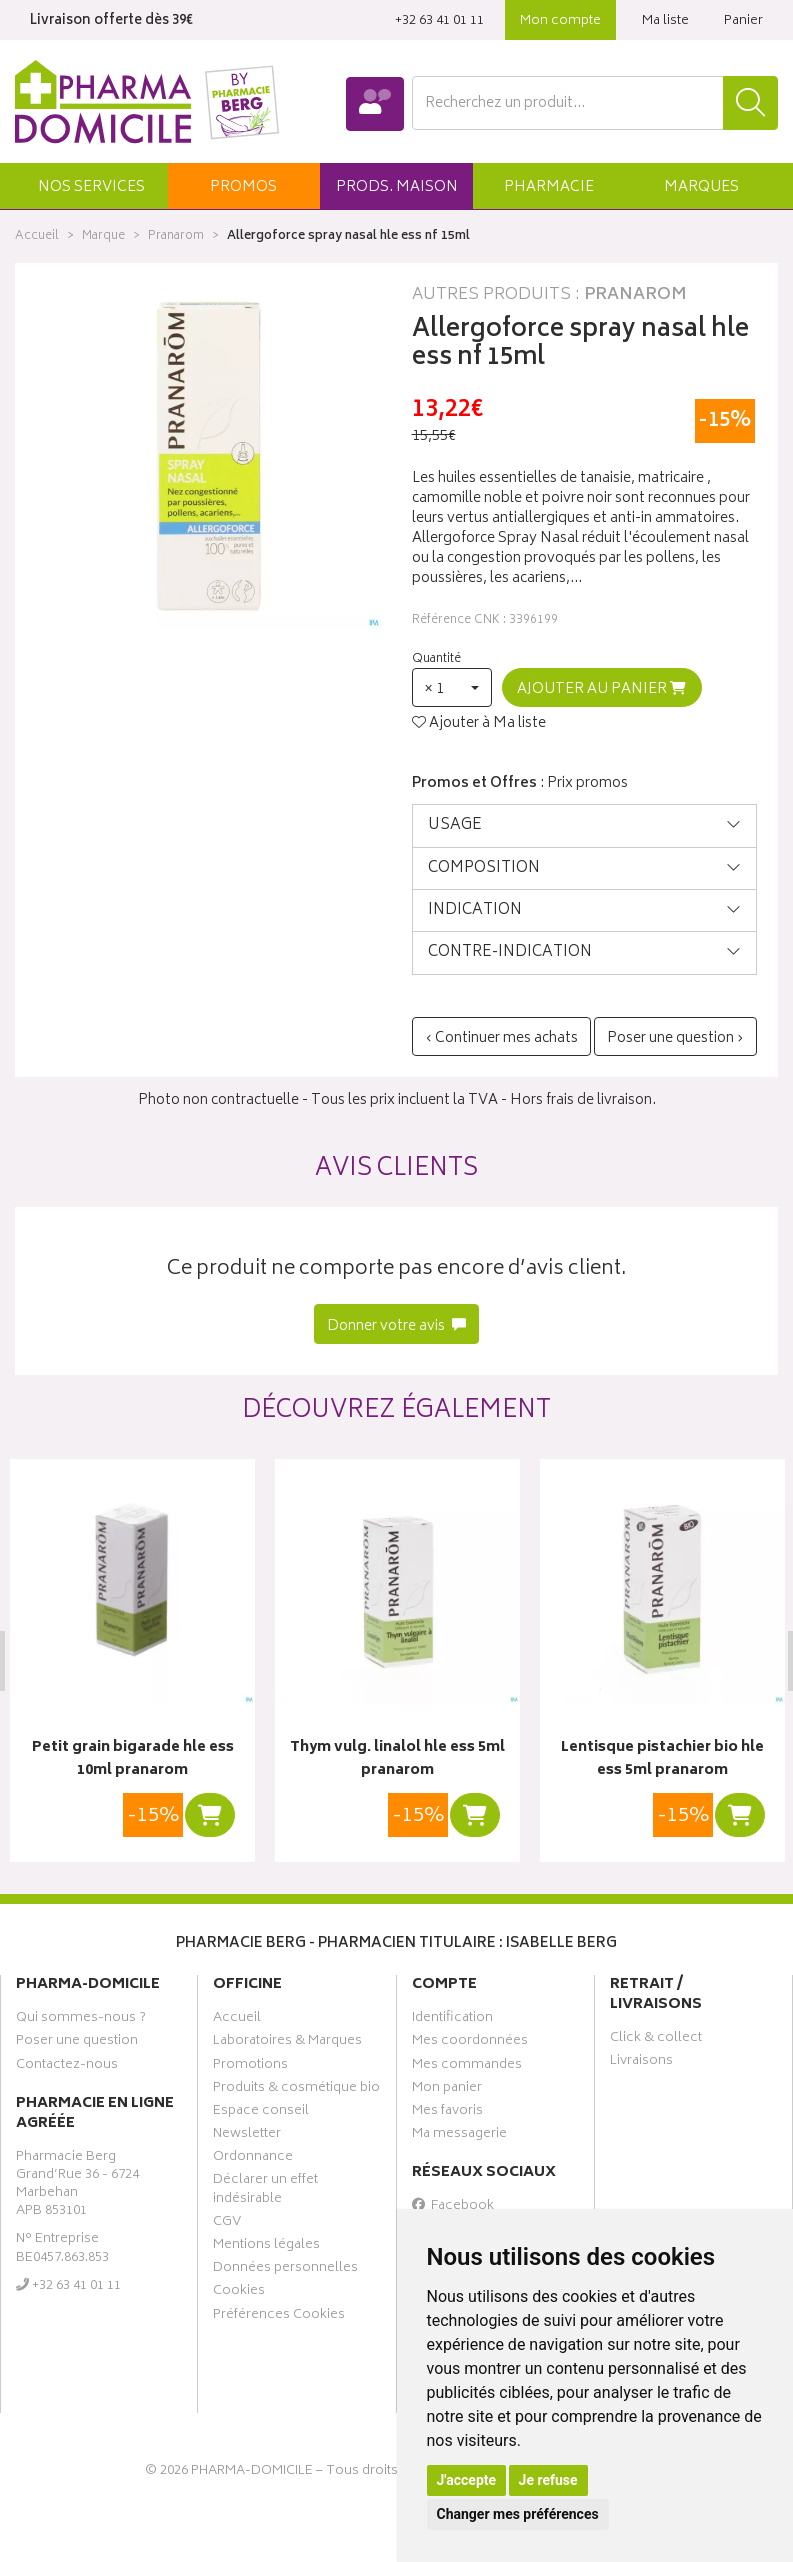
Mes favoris (447, 2113)
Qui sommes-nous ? (81, 2020)
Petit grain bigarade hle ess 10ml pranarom (132, 1759)
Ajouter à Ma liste (479, 724)
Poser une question (77, 2043)
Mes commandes (467, 2066)
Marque (103, 236)
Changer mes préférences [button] (518, 2514)
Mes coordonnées (470, 2043)
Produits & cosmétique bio (296, 2089)
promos (243, 187)
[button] (91, 186)
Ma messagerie (459, 2136)
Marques (701, 187)
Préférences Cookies (279, 2316)
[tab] (585, 825)
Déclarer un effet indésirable (265, 2191)
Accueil (37, 236)
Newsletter (247, 2136)
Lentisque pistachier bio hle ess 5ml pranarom (660, 1759)
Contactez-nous (67, 2066)
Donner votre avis (396, 1326)
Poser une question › (675, 1038)
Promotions (250, 2066)
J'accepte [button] (467, 2480)
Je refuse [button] (548, 2480)
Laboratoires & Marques (287, 2043)
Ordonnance (253, 2159)
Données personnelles (285, 2270)
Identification (452, 2020)
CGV (227, 2224)
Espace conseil (261, 2113)
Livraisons (641, 2063)
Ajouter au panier (601, 689)
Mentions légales (266, 2247)
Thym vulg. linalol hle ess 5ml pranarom (396, 1759)
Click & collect (656, 2040)
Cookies (239, 2293)
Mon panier (447, 2089)
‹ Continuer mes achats (501, 1038)
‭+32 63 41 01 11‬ (439, 21)
